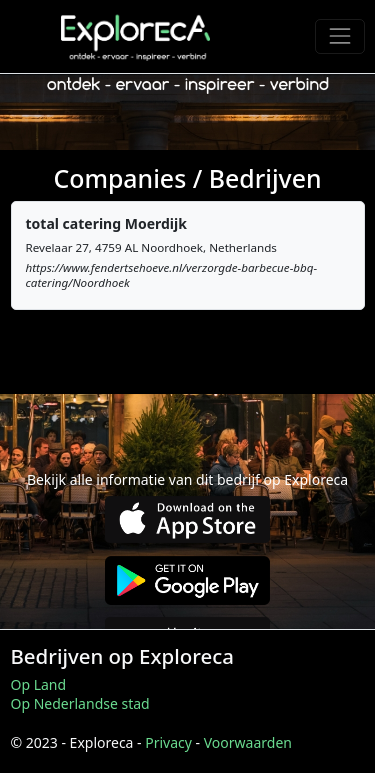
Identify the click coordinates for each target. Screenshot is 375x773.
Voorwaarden (248, 742)
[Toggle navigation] (339, 36)
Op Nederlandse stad (80, 703)
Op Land (39, 684)
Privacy (168, 742)
